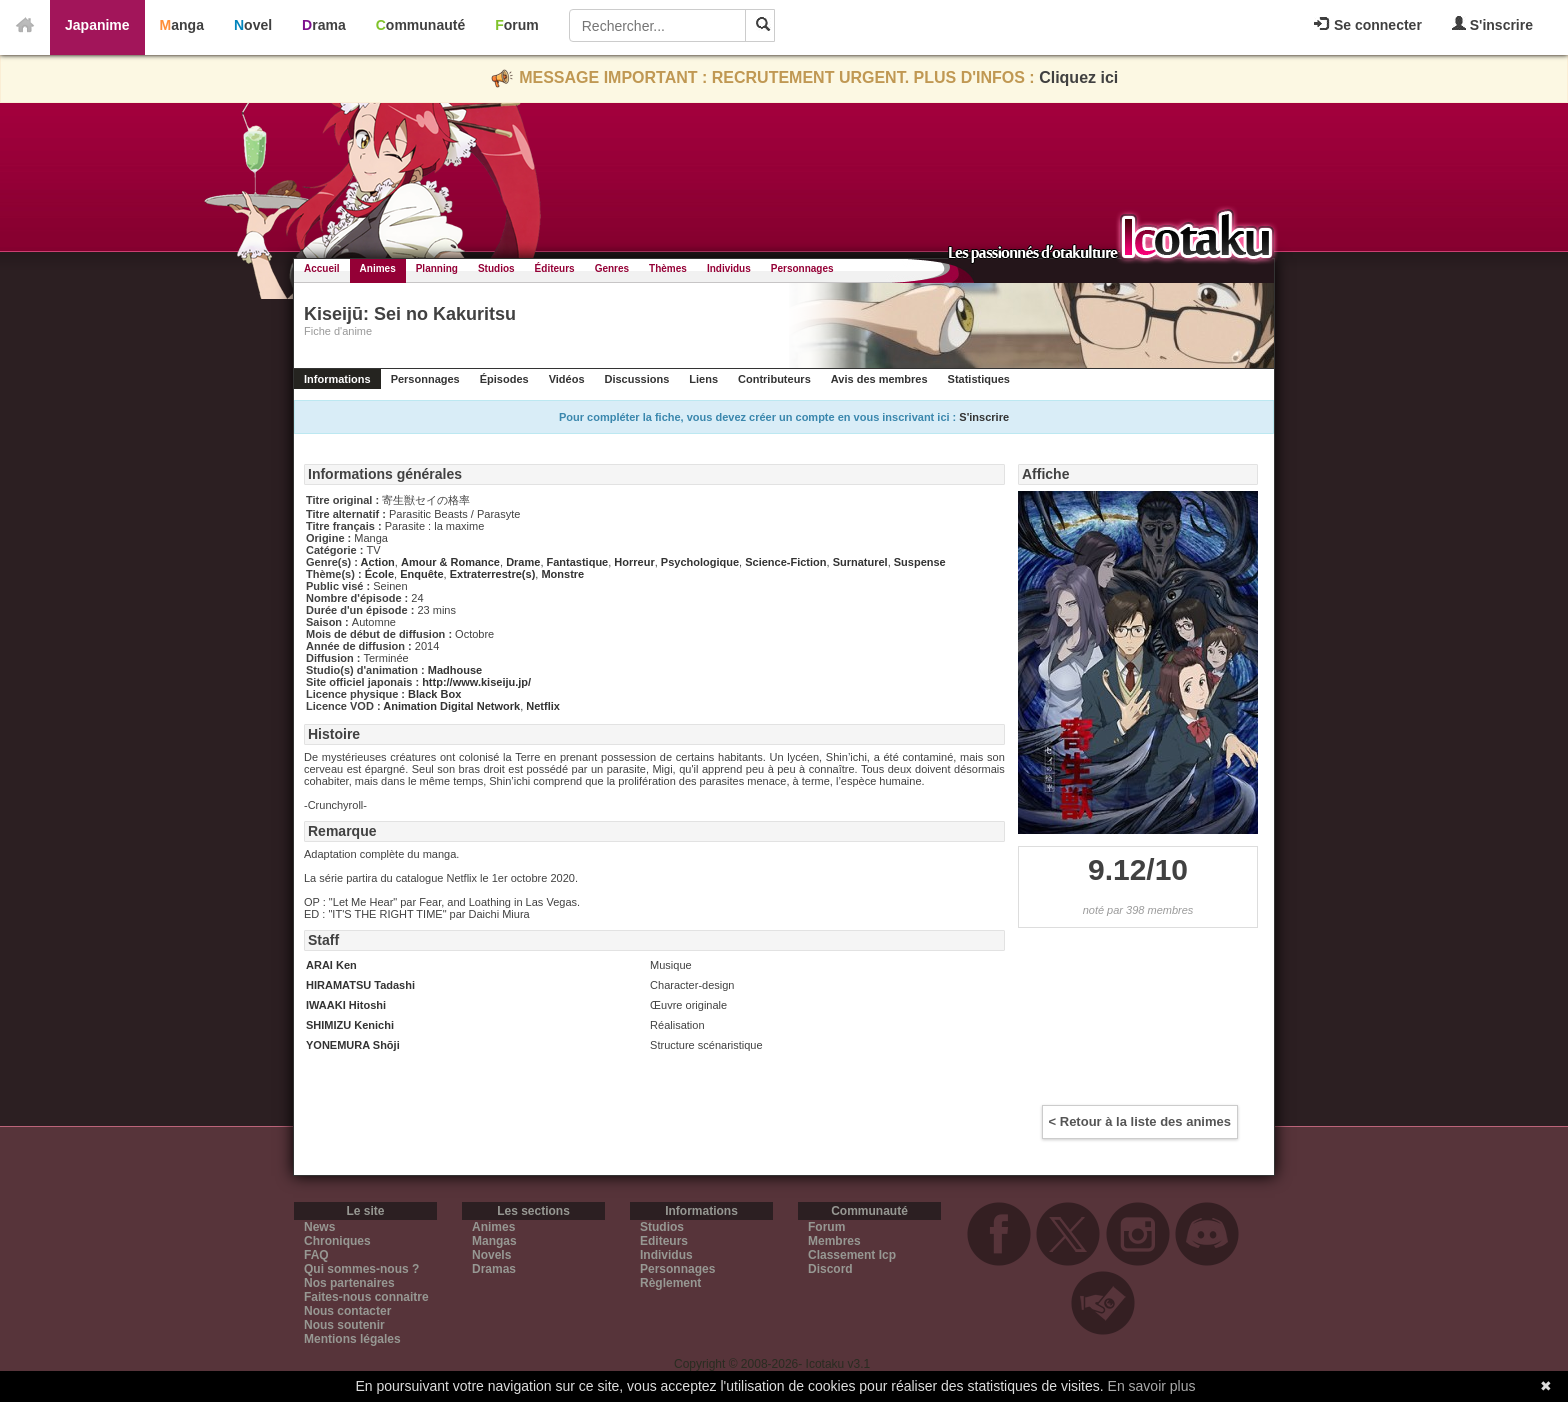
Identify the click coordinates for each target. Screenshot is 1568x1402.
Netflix (543, 706)
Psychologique (700, 562)
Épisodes (504, 379)
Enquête (421, 574)
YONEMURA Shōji (353, 1045)
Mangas (494, 1241)
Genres (612, 268)
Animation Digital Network (451, 706)
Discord (830, 1269)
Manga (182, 25)
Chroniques (337, 1241)
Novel (253, 25)
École (379, 574)
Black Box (434, 694)
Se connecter (1368, 25)
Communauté (420, 25)
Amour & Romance (450, 562)
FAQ (316, 1255)
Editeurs (664, 1241)
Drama (324, 25)
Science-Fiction (785, 562)
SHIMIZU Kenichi (350, 1025)
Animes (378, 268)
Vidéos (567, 379)
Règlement (670, 1283)
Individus (729, 268)
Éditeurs (555, 268)
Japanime (97, 25)
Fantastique (578, 562)
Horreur (634, 562)
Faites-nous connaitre (366, 1297)
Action (378, 562)
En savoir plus (1152, 1386)
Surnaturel (860, 562)
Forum (517, 25)
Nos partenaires (349, 1283)
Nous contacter (347, 1311)
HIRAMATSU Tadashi (360, 985)
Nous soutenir (344, 1325)
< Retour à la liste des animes (1140, 1121)
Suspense (920, 562)
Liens (703, 379)
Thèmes (668, 268)
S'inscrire (1492, 24)
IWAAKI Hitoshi (346, 1005)
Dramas (494, 1269)
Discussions (637, 379)
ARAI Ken (331, 965)
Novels (491, 1255)
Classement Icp (852, 1255)
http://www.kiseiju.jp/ (476, 682)
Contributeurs (774, 379)
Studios (496, 268)
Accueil (322, 268)
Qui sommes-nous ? (361, 1269)
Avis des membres (879, 379)
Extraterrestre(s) (493, 574)
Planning (437, 268)
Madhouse (455, 670)
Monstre (562, 574)
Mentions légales (352, 1339)
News (319, 1227)
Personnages (802, 268)
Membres (834, 1241)
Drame (523, 562)
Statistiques (979, 379)
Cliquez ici (1078, 77)
